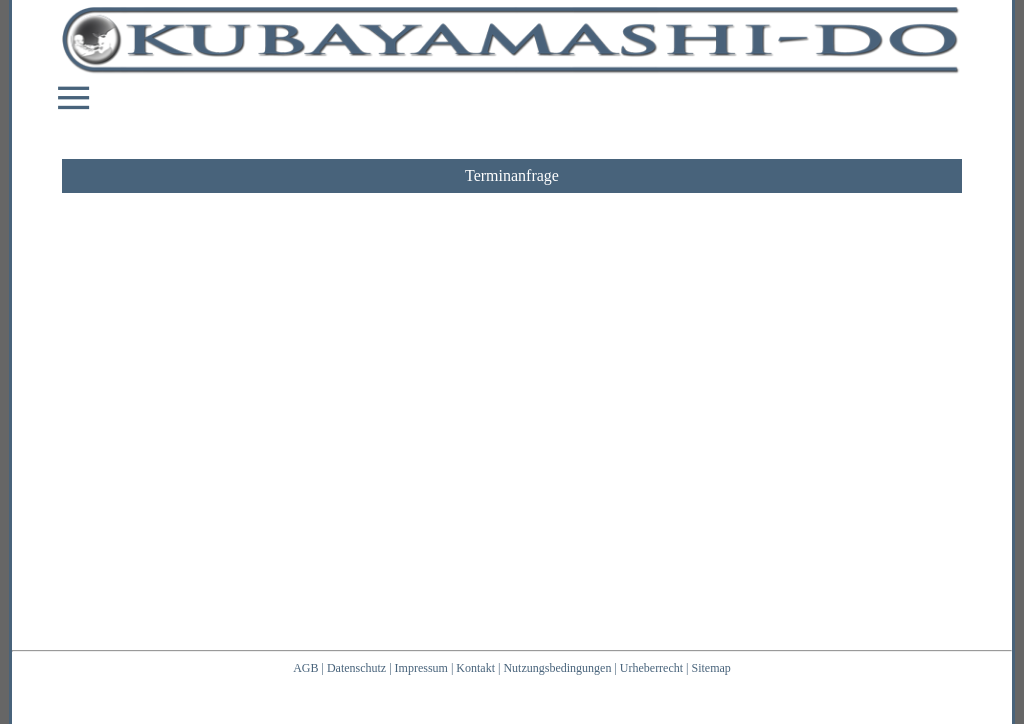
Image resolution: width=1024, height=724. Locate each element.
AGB (305, 668)
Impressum (421, 668)
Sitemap (711, 668)
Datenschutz (356, 668)
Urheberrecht (651, 668)
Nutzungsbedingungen (557, 668)
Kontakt (475, 668)
